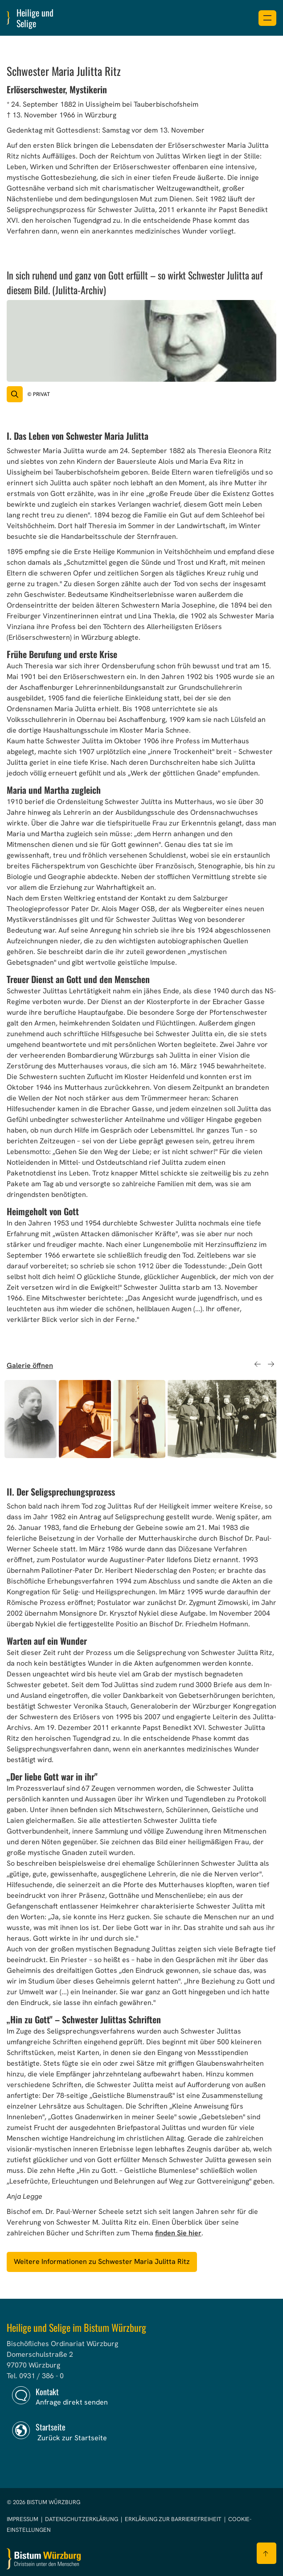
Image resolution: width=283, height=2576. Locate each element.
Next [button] (270, 1364)
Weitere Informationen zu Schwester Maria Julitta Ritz (102, 2261)
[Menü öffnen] (267, 18)
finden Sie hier (178, 2233)
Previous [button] (257, 1364)
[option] (30, 1419)
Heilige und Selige (34, 18)
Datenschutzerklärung (82, 2519)
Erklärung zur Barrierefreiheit (173, 2519)
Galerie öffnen (30, 1365)
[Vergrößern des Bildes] (15, 394)
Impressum (23, 2519)
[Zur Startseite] (44, 2558)
